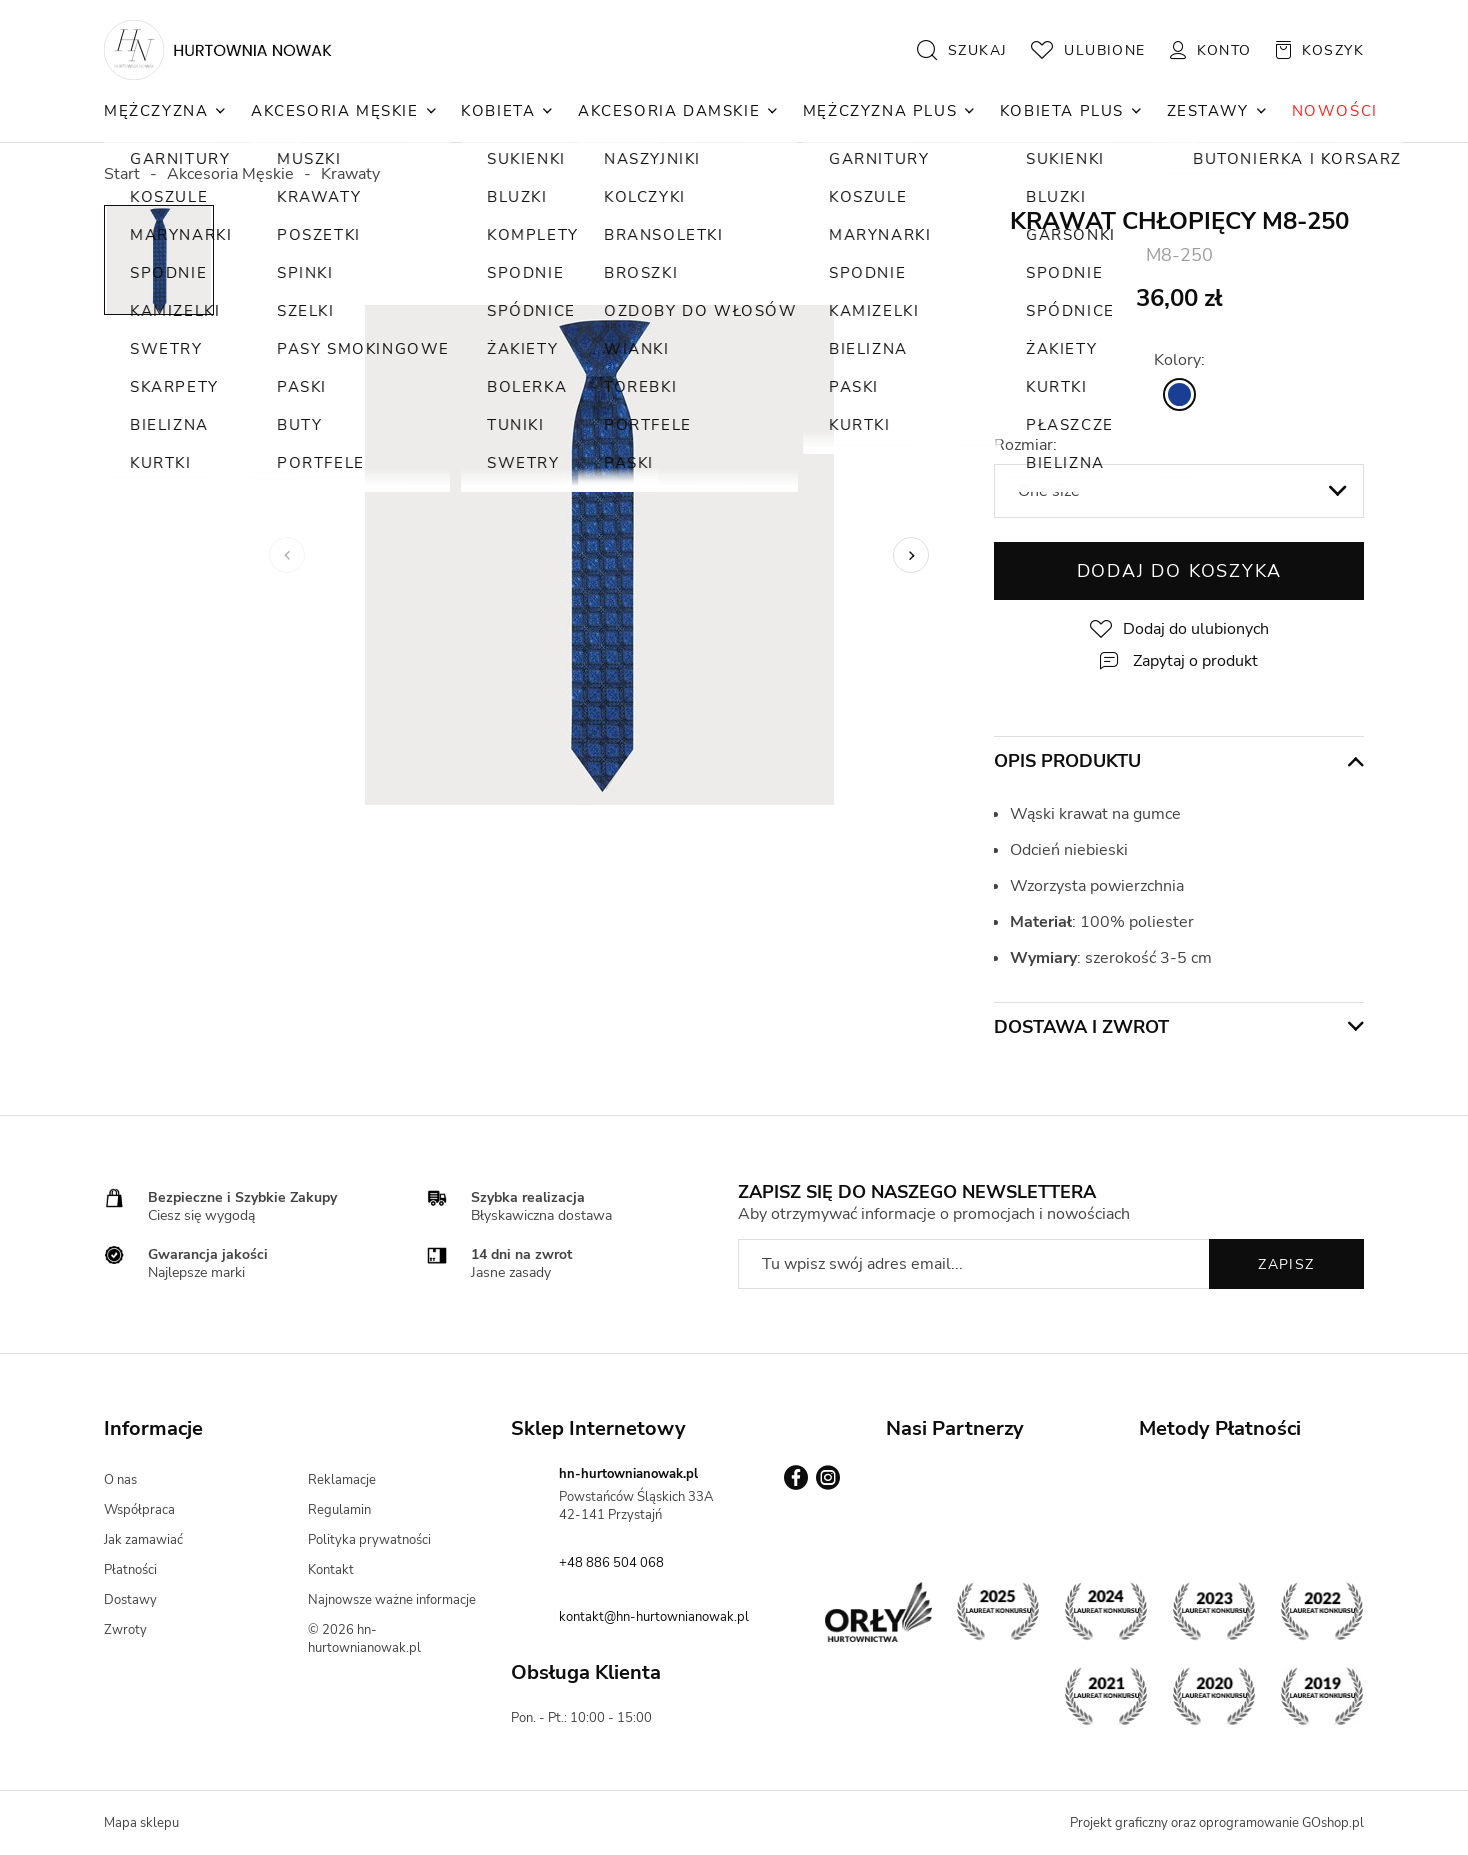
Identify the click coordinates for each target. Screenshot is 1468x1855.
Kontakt (331, 1570)
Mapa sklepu (141, 1823)
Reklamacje (342, 1480)
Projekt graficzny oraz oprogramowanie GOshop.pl (1217, 1823)
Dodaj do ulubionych (1196, 629)
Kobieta (498, 111)
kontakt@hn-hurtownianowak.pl (654, 1617)
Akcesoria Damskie (669, 111)
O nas (120, 1480)
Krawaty (350, 174)
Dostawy (130, 1600)
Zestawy (1208, 111)
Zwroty (125, 1630)
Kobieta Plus (1062, 111)
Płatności (130, 1570)
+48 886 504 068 (611, 1563)
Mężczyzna (156, 111)
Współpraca (139, 1510)
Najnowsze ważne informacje (392, 1600)
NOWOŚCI (1335, 111)
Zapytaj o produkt (1195, 661)
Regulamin (339, 1510)
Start (122, 174)
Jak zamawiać (143, 1540)
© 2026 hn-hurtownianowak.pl (364, 1639)
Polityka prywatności (369, 1540)
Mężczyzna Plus (880, 111)
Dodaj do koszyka (1179, 571)
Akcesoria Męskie (335, 111)
